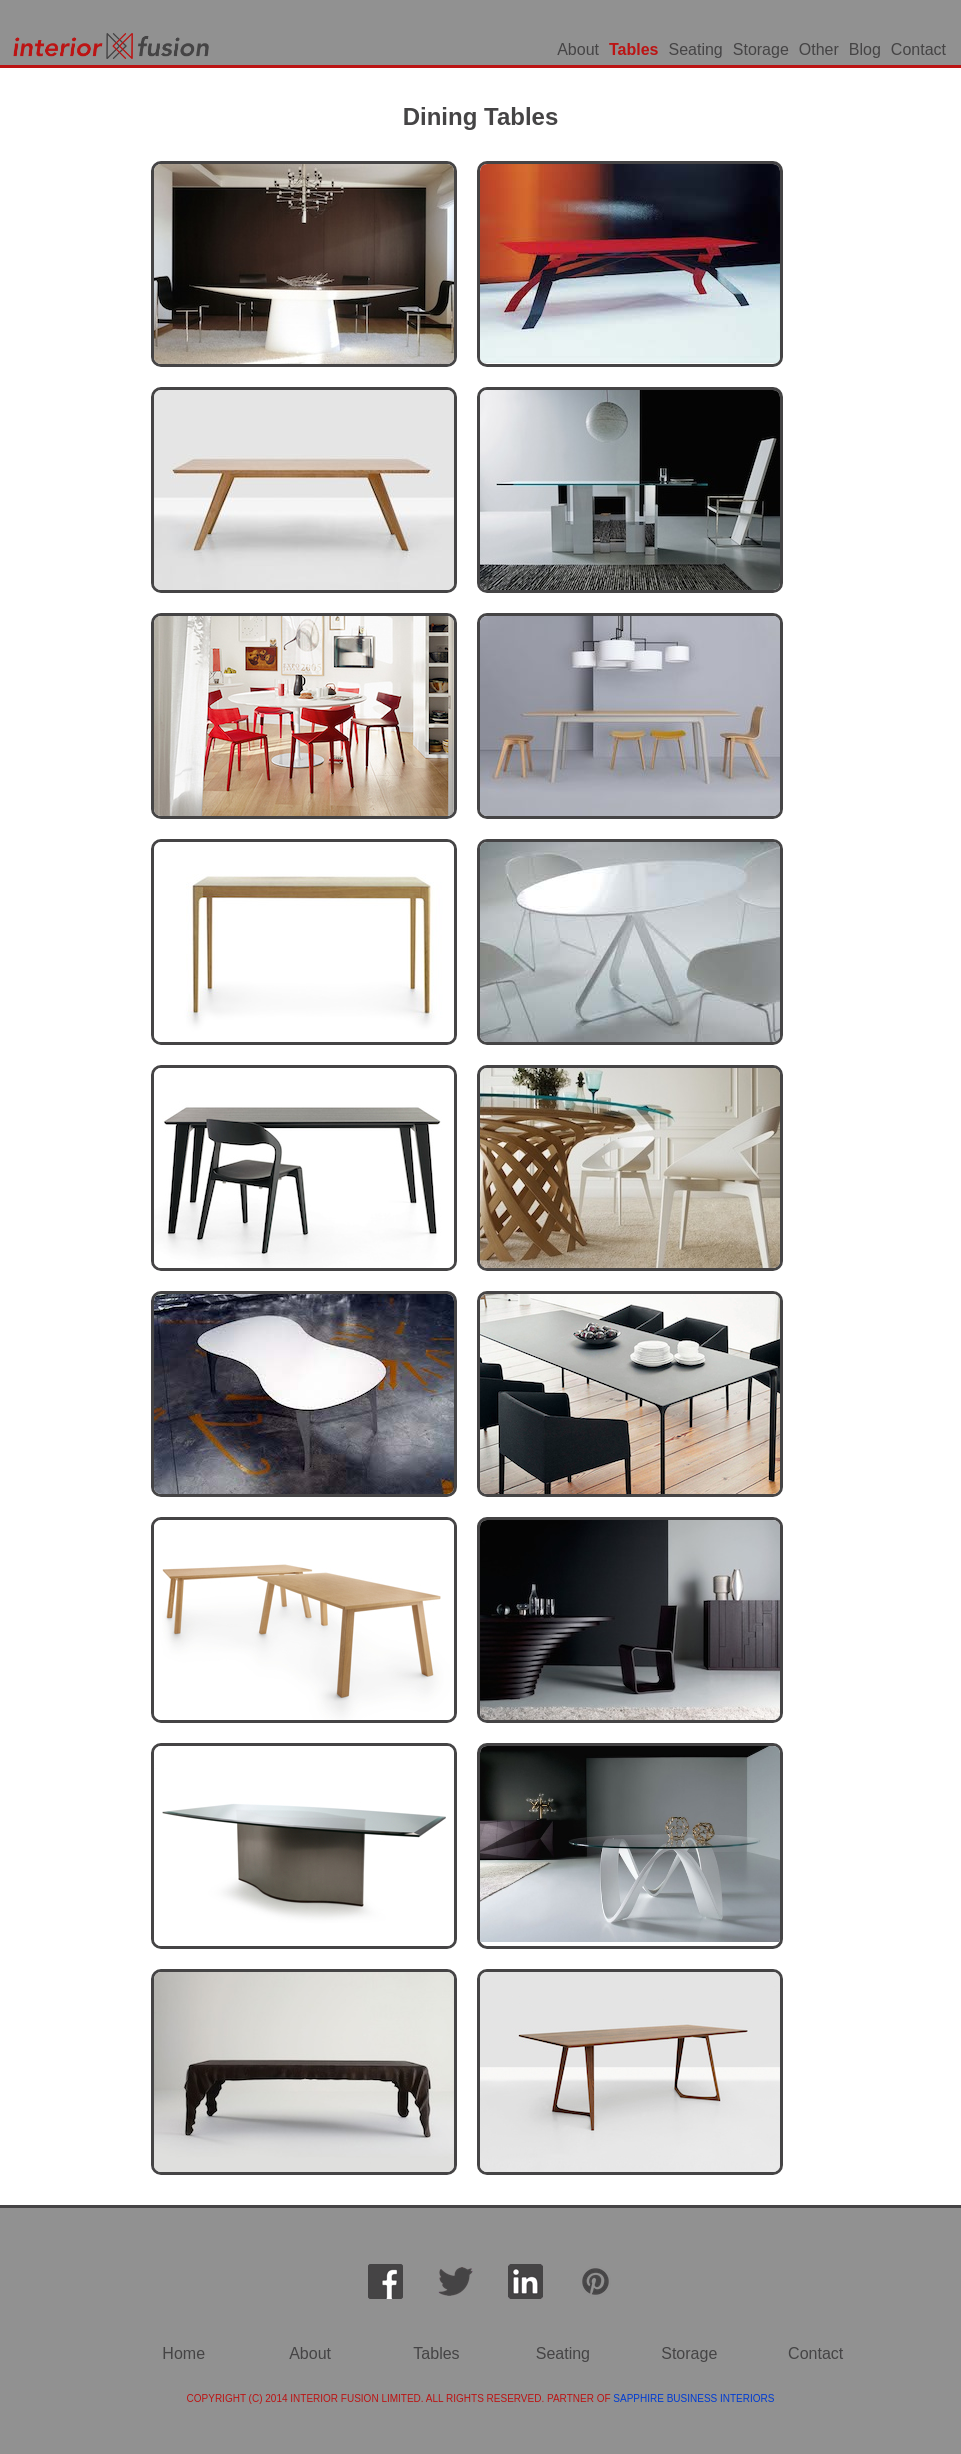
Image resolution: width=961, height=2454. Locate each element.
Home (183, 2353)
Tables (634, 49)
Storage (761, 49)
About (578, 49)
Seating (696, 49)
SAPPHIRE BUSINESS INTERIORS (693, 2398)
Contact (918, 49)
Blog (865, 49)
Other (819, 49)
